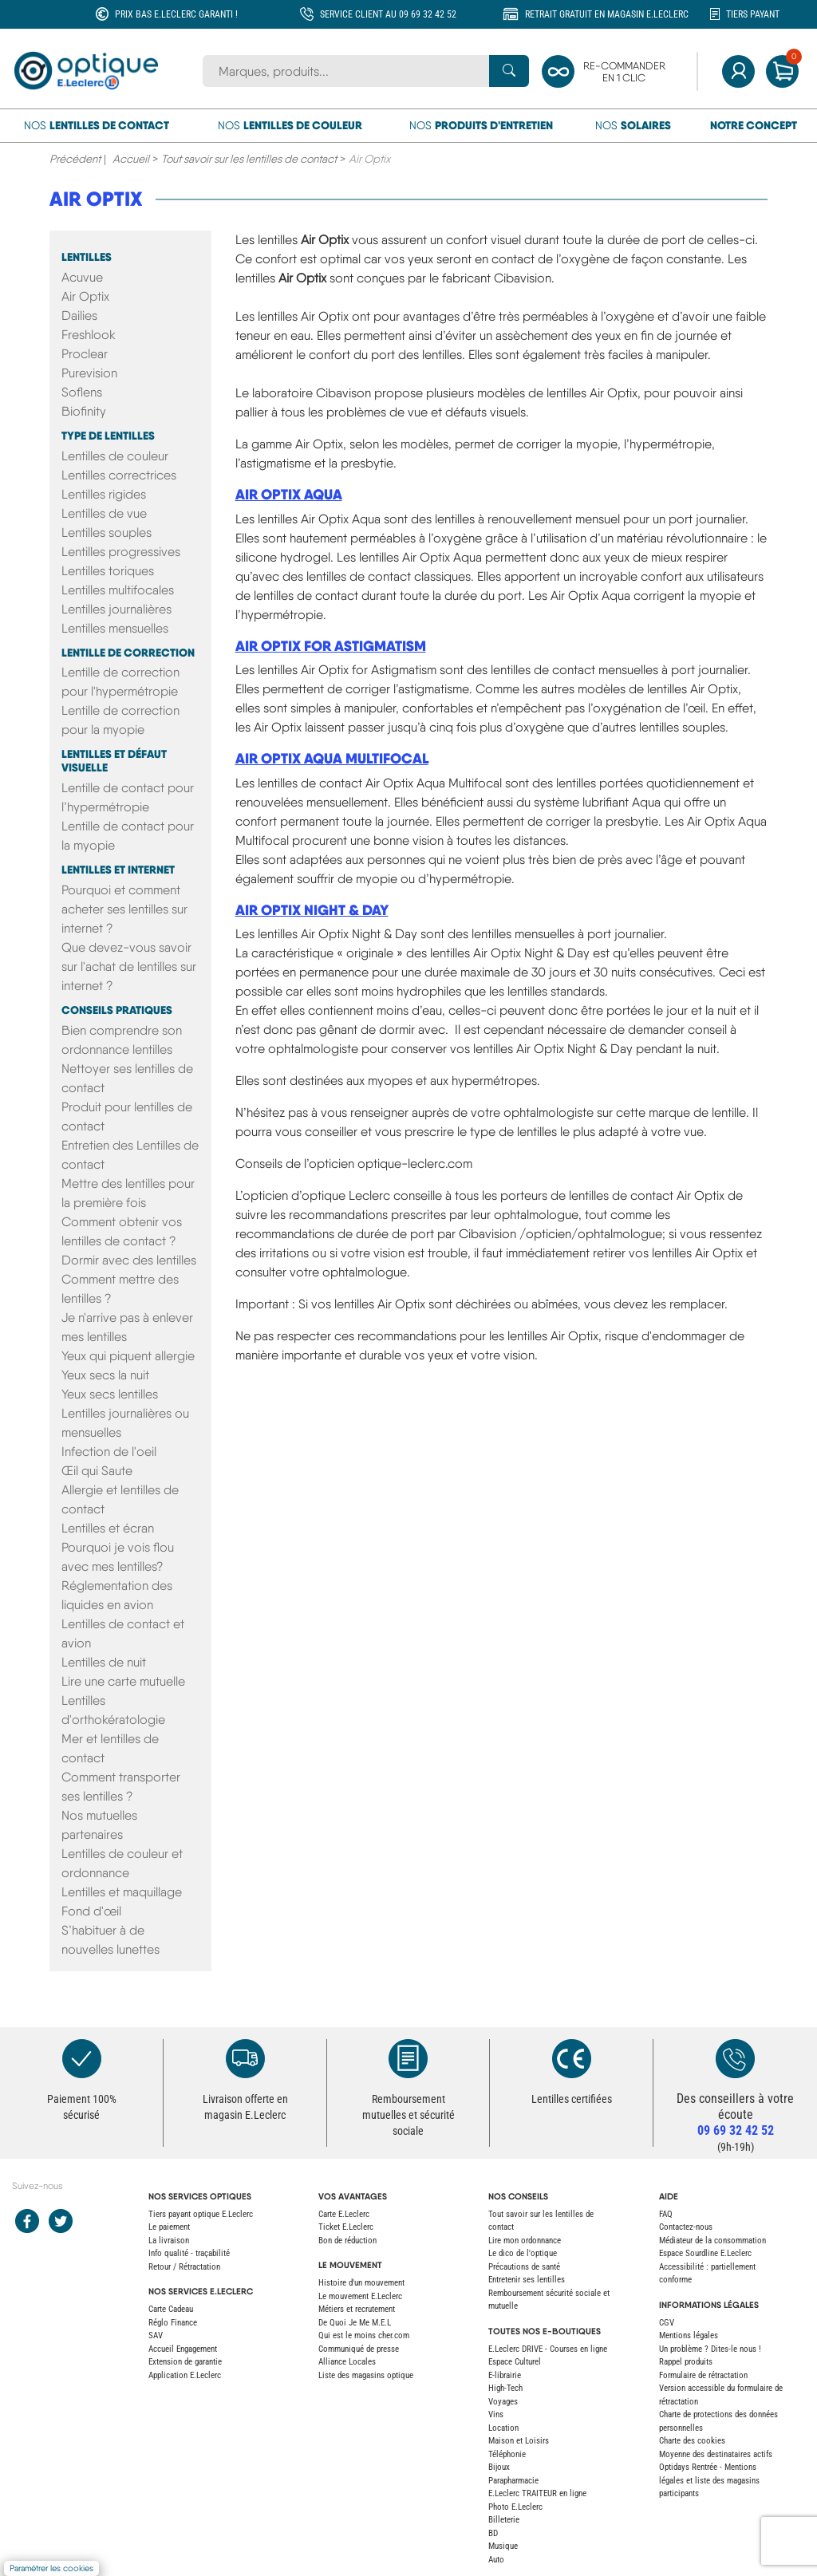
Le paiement (169, 2227)
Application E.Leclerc (184, 2375)
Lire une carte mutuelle (123, 1681)
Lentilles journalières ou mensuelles (125, 1423)
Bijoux (499, 2467)
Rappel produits (685, 2362)
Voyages (503, 2402)
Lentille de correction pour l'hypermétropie (120, 682)
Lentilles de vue (104, 513)
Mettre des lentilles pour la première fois (128, 1193)
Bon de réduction (347, 2240)
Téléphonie (507, 2454)
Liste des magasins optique (365, 2375)
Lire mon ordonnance (524, 2240)
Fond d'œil (91, 1911)
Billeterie (503, 2520)
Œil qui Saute (96, 1470)
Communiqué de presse (358, 2349)
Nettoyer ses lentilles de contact (127, 1078)
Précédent (75, 158)
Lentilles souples (106, 532)
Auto (496, 2559)
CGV (666, 2323)
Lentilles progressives (120, 551)
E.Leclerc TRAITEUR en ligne (537, 2493)
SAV (155, 2335)
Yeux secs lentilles (109, 1394)
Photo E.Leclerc (515, 2507)
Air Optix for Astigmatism (330, 646)
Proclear (84, 353)
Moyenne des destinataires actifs (715, 2454)
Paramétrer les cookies (51, 2568)
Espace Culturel (514, 2362)
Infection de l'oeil (108, 1451)
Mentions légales (688, 2335)
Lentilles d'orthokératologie (113, 1710)
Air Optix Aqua (288, 494)
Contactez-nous (685, 2227)
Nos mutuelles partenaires (99, 1825)
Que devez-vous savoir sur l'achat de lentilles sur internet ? (128, 966)
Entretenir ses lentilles (526, 2279)
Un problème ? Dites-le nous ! (710, 2349)
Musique (503, 2546)
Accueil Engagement (182, 2349)
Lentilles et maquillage (121, 1891)
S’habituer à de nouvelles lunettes (110, 1940)
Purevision (89, 373)
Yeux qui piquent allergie (128, 1355)
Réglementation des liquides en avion (116, 1595)
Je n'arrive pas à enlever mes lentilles (127, 1327)
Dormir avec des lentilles (128, 1260)
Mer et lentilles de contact (110, 1748)
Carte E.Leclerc (343, 2214)
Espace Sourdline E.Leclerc (705, 2253)
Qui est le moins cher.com (363, 2335)
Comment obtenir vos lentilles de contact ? (121, 1231)
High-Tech (505, 2388)
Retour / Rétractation (184, 2267)
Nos (96, 125)
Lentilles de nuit (103, 1662)
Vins (495, 2414)
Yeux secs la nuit (105, 1375)
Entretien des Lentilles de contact (130, 1155)
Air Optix (96, 198)
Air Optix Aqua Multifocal (331, 758)
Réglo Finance (172, 2323)
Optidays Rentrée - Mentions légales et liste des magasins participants (709, 2480)
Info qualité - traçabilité (189, 2253)
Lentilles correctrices (118, 475)
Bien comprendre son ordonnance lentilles (121, 1040)
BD (493, 2533)
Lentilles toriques (107, 570)
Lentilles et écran (107, 1528)
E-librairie (504, 2375)
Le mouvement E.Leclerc (360, 2296)
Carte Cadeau (170, 2309)
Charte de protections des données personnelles (718, 2421)
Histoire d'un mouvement (361, 2283)
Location (503, 2428)
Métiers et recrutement (356, 2309)
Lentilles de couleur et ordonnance (122, 1863)
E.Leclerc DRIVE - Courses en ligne (547, 2349)
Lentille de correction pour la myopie (120, 720)
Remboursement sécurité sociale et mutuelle (549, 2300)
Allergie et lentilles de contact (120, 1499)
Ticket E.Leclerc (345, 2227)
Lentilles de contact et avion (122, 1633)
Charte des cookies (692, 2441)
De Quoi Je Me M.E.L (354, 2323)
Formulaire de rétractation (703, 2375)
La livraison (168, 2240)
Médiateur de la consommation (712, 2240)
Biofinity (83, 411)
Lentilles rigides (103, 494)
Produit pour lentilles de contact (126, 1116)
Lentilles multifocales (117, 590)
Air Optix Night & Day (312, 910)
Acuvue (82, 277)
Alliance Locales (347, 2362)
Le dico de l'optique (522, 2253)
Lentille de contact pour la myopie (127, 836)
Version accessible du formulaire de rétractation (721, 2395)
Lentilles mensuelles (114, 628)
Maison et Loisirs (518, 2441)
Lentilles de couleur (114, 456)
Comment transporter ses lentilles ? (120, 1786)
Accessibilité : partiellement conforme (707, 2274)
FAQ (666, 2214)
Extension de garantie (185, 2362)
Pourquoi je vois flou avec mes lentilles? (117, 1557)
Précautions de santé (524, 2267)
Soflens (81, 392)
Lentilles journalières (116, 609)
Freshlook (88, 334)
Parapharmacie (513, 2480)
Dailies (79, 315)
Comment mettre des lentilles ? (120, 1289)
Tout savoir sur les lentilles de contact (249, 158)
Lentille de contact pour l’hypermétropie (127, 797)
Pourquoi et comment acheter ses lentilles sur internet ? (124, 909)
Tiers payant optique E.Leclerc (200, 2214)
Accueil (130, 158)
